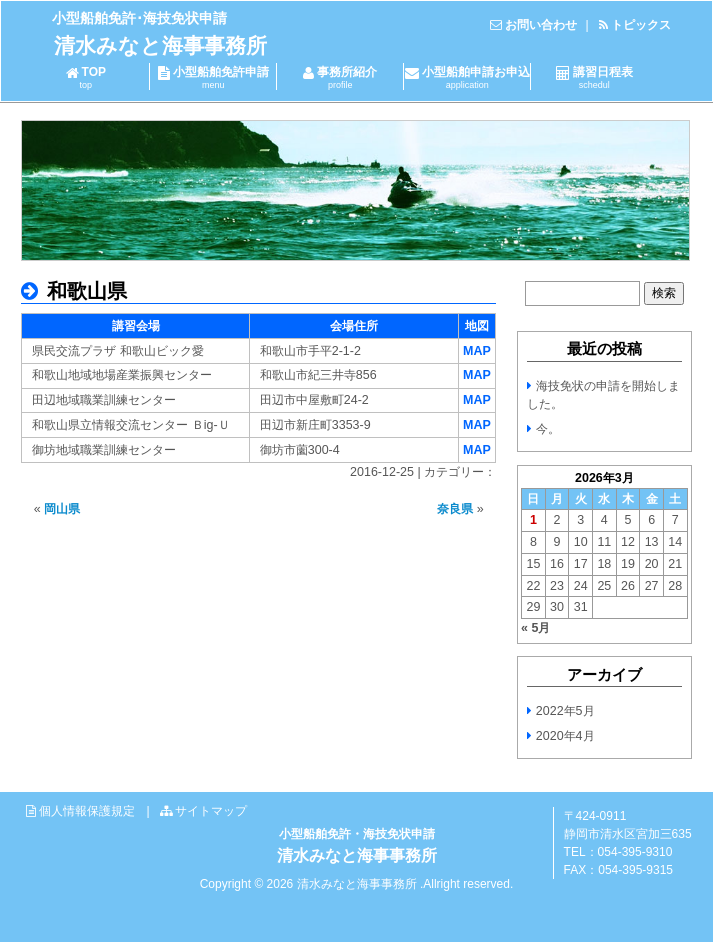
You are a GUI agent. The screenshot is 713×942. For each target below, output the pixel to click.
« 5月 (535, 628)
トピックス (641, 25)
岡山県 (62, 509)
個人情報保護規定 (87, 811)
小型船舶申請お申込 (467, 77)
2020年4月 (565, 736)
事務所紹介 (340, 77)
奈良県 (455, 509)
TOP (85, 77)
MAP (477, 351)
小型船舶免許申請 (213, 77)
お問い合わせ (541, 25)
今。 (548, 429)
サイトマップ (211, 811)
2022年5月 (565, 711)
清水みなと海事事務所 (160, 45)
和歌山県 (84, 291)
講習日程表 (594, 77)
